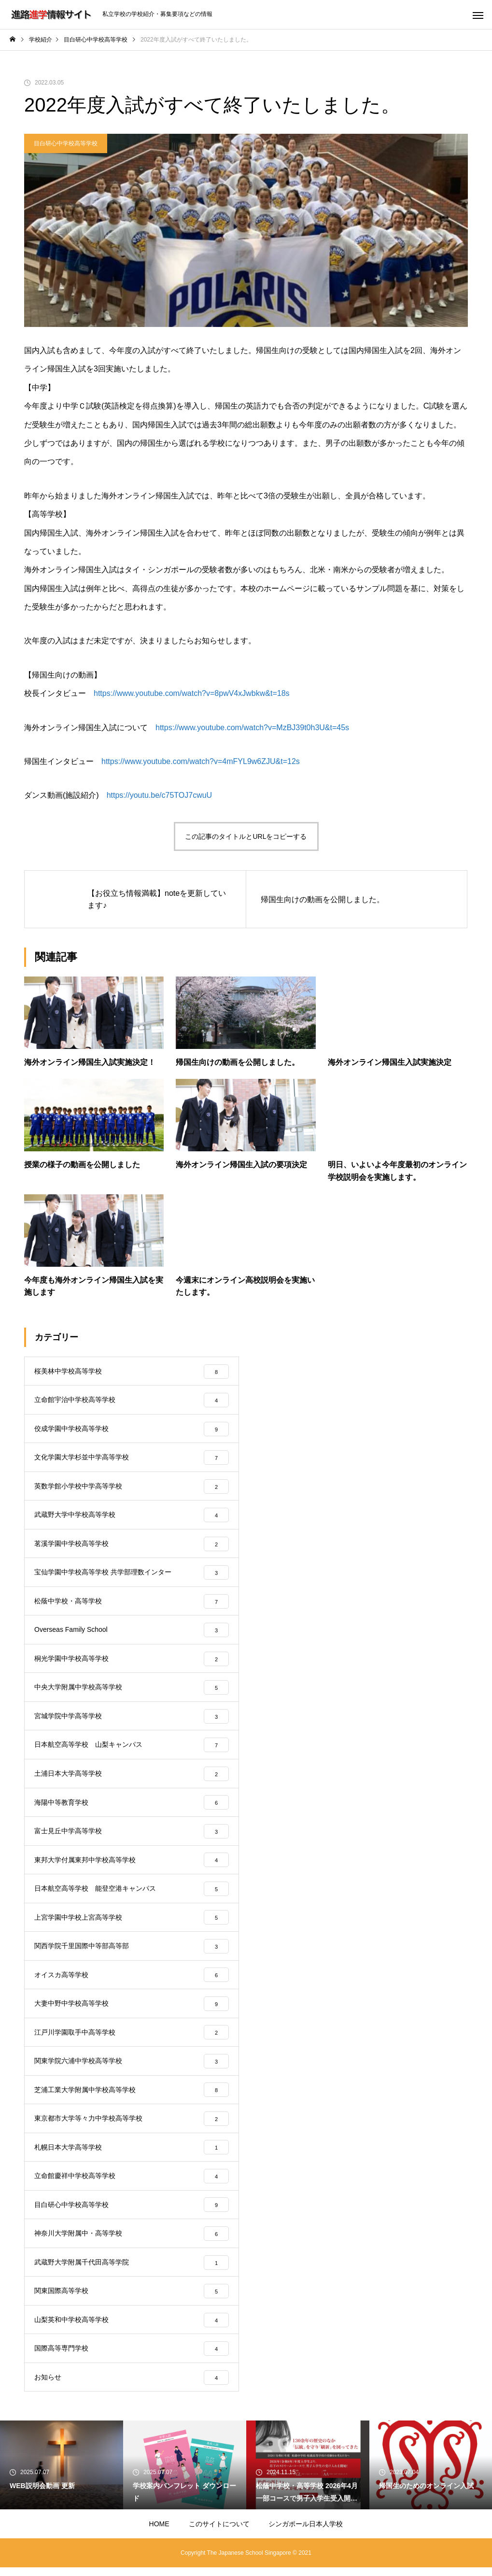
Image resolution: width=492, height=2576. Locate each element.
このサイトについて (219, 2532)
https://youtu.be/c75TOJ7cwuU (159, 795)
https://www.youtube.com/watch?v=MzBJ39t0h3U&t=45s (252, 727)
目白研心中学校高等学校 (66, 143)
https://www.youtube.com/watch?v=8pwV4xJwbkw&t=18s (192, 693)
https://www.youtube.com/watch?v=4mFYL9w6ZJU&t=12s (200, 761)
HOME (159, 2532)
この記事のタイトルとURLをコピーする (246, 836)
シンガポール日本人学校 (305, 2532)
